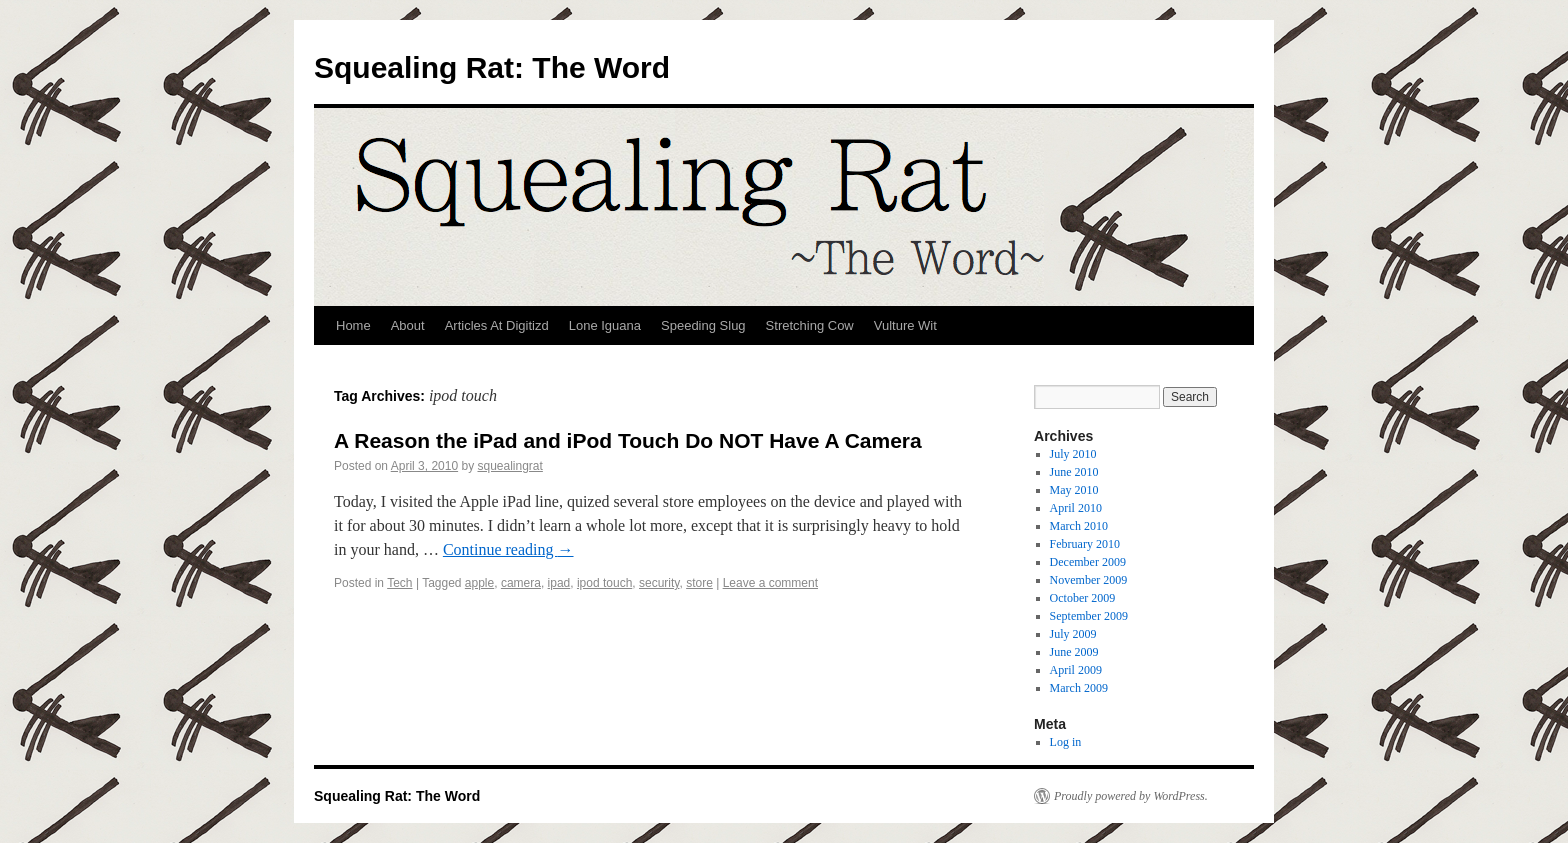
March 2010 (1079, 526)
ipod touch (604, 583)
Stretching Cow (810, 325)
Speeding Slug (703, 325)
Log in (1066, 742)
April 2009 (1076, 670)
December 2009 (1088, 562)
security (659, 583)
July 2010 (1073, 454)
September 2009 (1089, 616)
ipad (559, 583)
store (699, 583)
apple (479, 583)
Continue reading (508, 549)
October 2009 (1083, 598)
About (408, 325)
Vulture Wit (905, 325)
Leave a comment (770, 583)
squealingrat (509, 466)
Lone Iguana (605, 325)
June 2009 (1074, 652)
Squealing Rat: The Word (492, 67)
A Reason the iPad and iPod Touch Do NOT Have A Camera (628, 440)
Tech (399, 583)
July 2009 (1073, 634)
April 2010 (1076, 508)
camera (521, 583)
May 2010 (1074, 490)
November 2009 (1089, 580)
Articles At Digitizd (497, 325)
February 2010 (1085, 544)
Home (353, 325)
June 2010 (1074, 472)
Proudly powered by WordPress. (1131, 796)
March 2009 (1079, 688)
